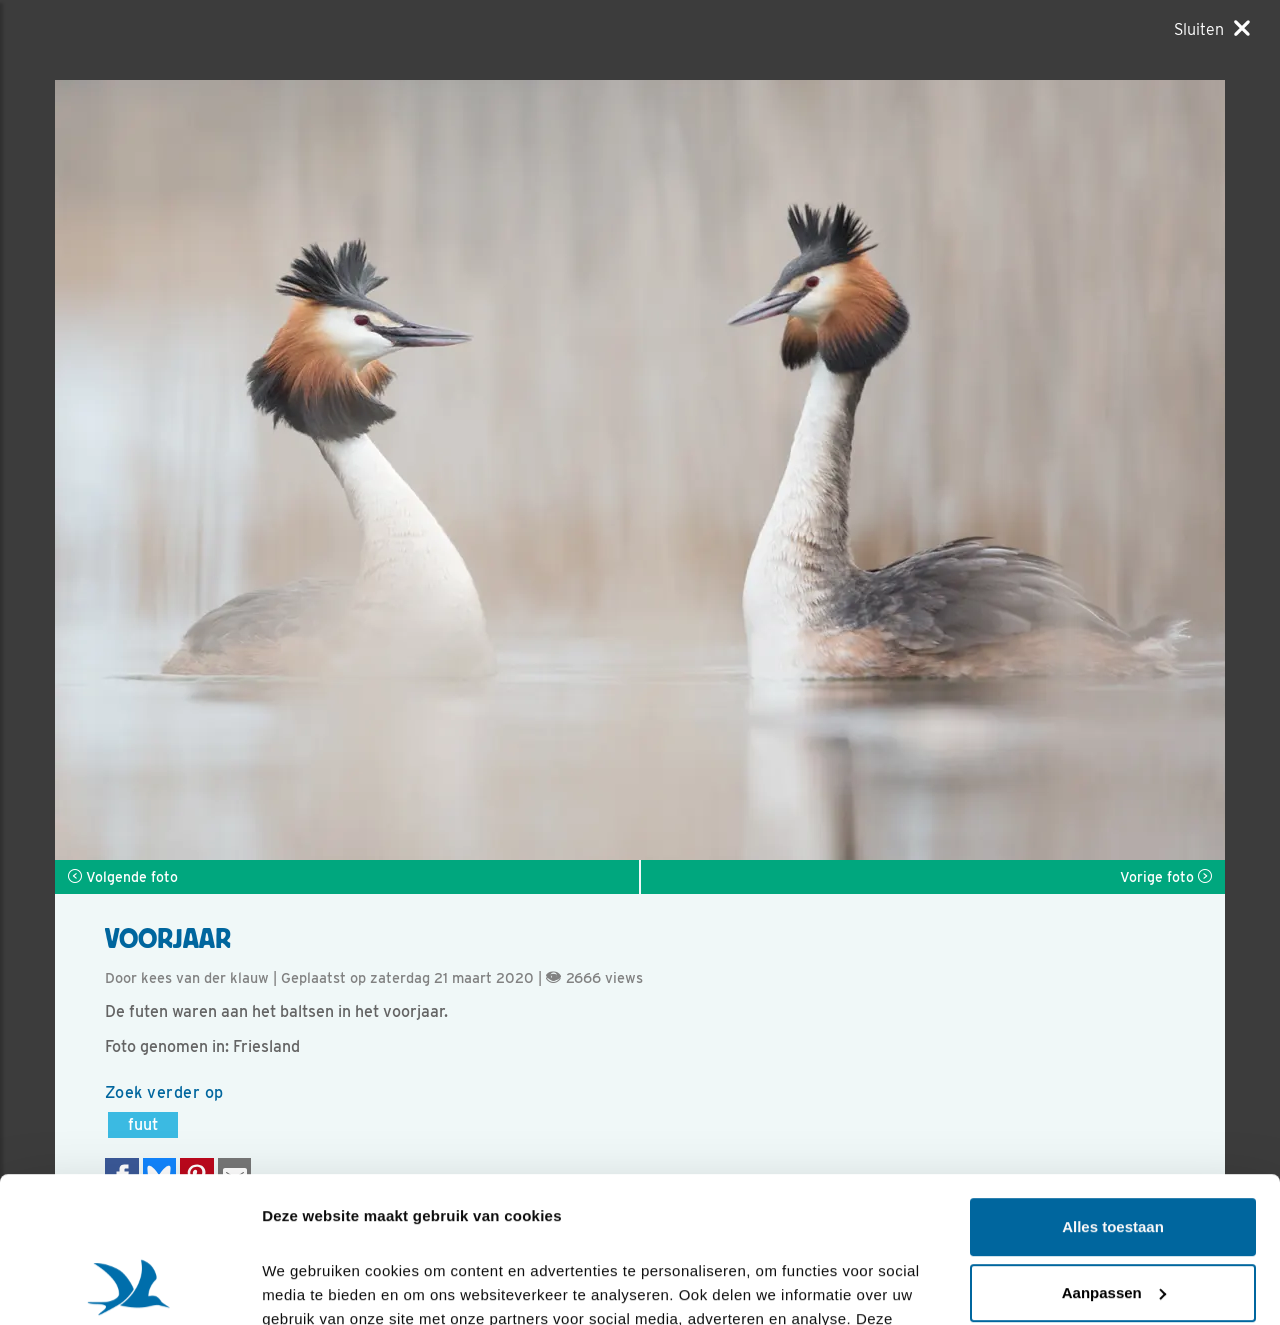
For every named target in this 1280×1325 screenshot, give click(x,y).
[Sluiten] (1212, 29)
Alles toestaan (1113, 1090)
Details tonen (309, 1285)
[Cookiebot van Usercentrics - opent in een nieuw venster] (129, 1286)
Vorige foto (1166, 877)
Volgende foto (123, 877)
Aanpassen (1114, 1155)
